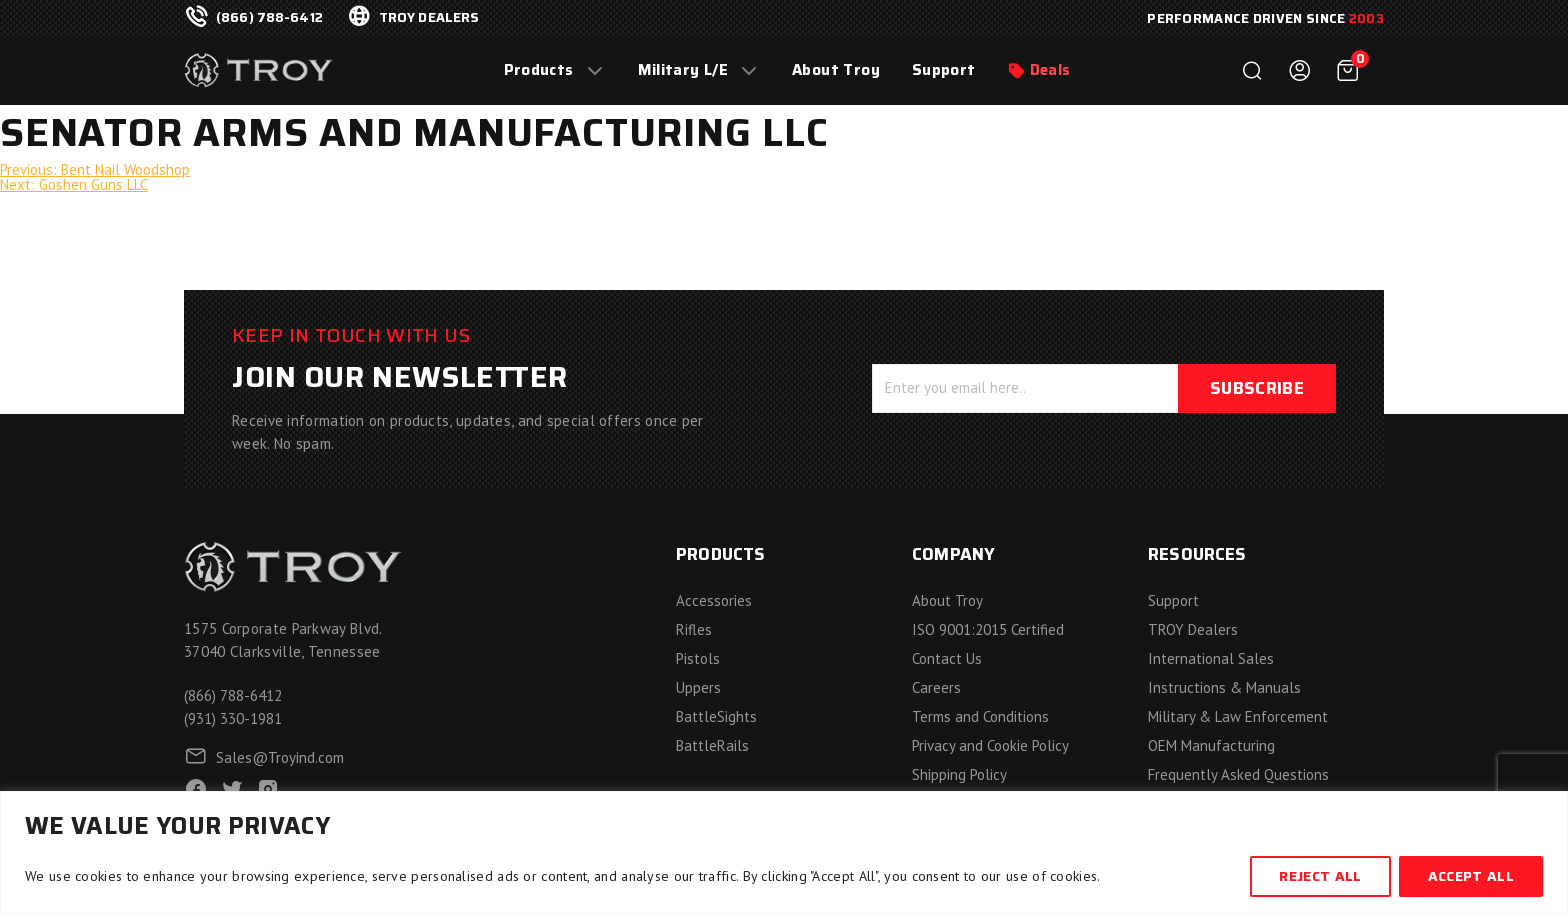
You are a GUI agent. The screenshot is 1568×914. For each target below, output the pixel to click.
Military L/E (683, 70)
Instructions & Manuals (1224, 687)
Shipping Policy (959, 774)
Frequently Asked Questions (1238, 774)
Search (1252, 71)
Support (944, 70)
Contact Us (947, 658)
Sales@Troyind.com (280, 757)
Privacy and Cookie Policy (990, 745)
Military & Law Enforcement (1238, 716)
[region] (784, 852)
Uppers (698, 687)
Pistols (698, 658)
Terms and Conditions (980, 716)
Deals (1050, 70)
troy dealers (429, 18)
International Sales (1211, 658)
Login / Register (1300, 71)
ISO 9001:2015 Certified (988, 629)
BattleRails (712, 745)
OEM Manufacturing (1211, 745)
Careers (936, 687)
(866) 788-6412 (269, 18)
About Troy (836, 70)
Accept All (1471, 876)
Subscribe (1257, 388)
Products (539, 70)
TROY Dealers (1193, 629)
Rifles (694, 629)
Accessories (714, 600)
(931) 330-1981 (233, 718)
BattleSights (716, 716)
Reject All (1320, 876)
